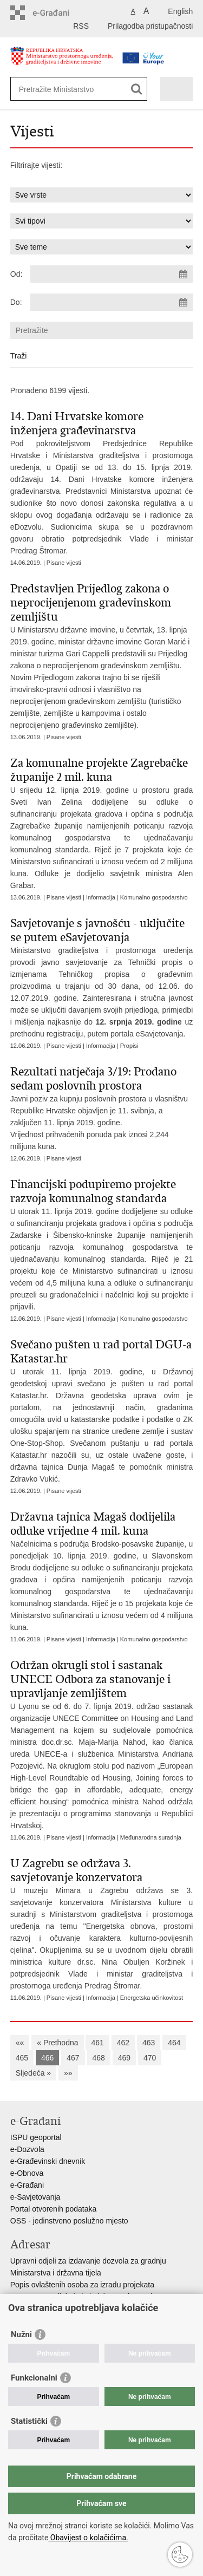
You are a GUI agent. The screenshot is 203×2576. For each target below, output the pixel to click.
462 (123, 2042)
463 (148, 2042)
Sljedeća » (33, 2073)
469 (124, 2057)
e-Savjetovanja (35, 2197)
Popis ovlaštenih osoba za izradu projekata (82, 2284)
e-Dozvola (27, 2149)
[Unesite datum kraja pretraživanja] (111, 302)
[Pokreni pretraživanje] (136, 89)
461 (97, 2042)
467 (73, 2057)
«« (20, 2042)
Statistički (29, 2421)
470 (149, 2057)
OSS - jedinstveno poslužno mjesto (69, 2220)
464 (174, 2042)
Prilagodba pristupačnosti (150, 26)
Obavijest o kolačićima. (88, 2537)
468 (99, 2057)
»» (68, 2073)
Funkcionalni (34, 2378)
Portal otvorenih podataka (53, 2209)
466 (47, 2057)
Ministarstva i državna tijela (55, 2272)
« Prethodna (57, 2042)
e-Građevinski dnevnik (48, 2161)
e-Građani (27, 2185)
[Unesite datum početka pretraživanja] (111, 274)
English (180, 11)
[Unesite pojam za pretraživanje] (70, 89)
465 (22, 2057)
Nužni (21, 2334)
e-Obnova (26, 2173)
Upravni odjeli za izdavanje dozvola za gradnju (88, 2261)
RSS (81, 26)
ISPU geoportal (36, 2137)
